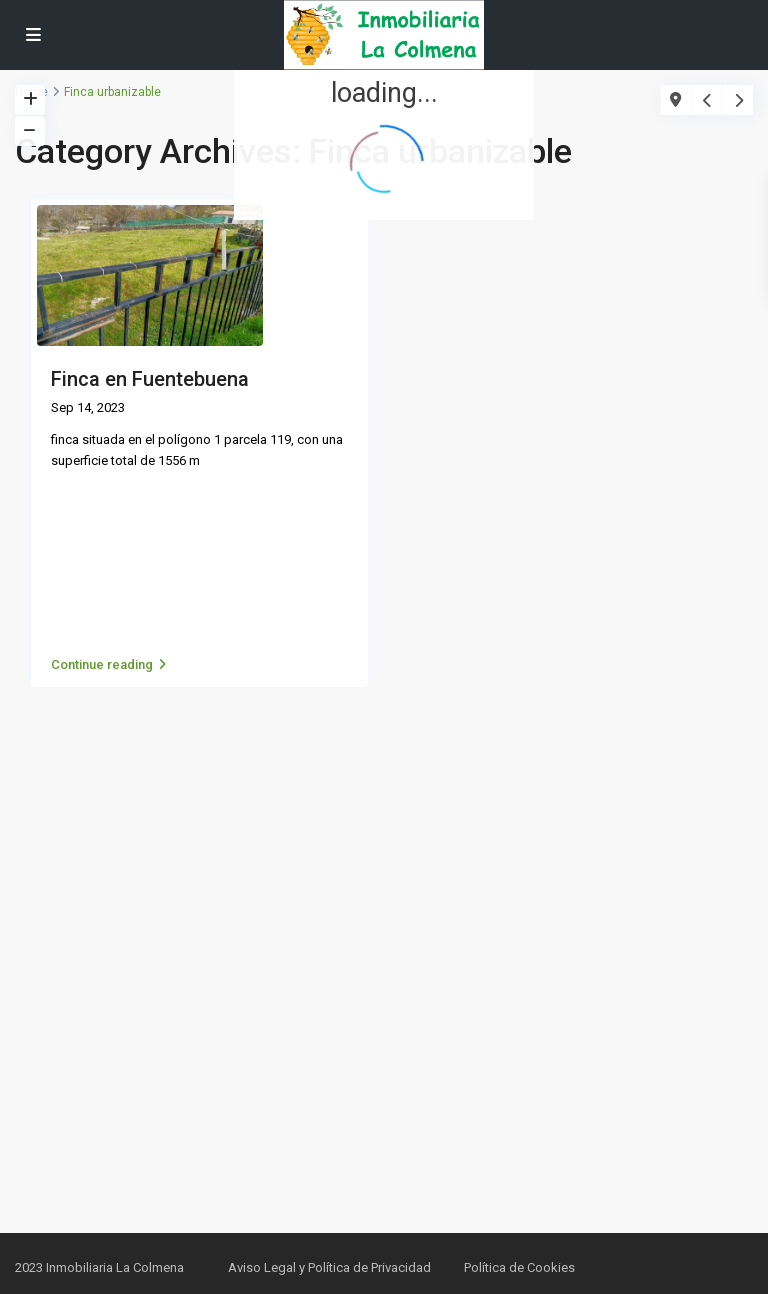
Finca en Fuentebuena (150, 379)
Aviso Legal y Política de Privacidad (329, 1267)
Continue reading (108, 665)
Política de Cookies (519, 1267)
